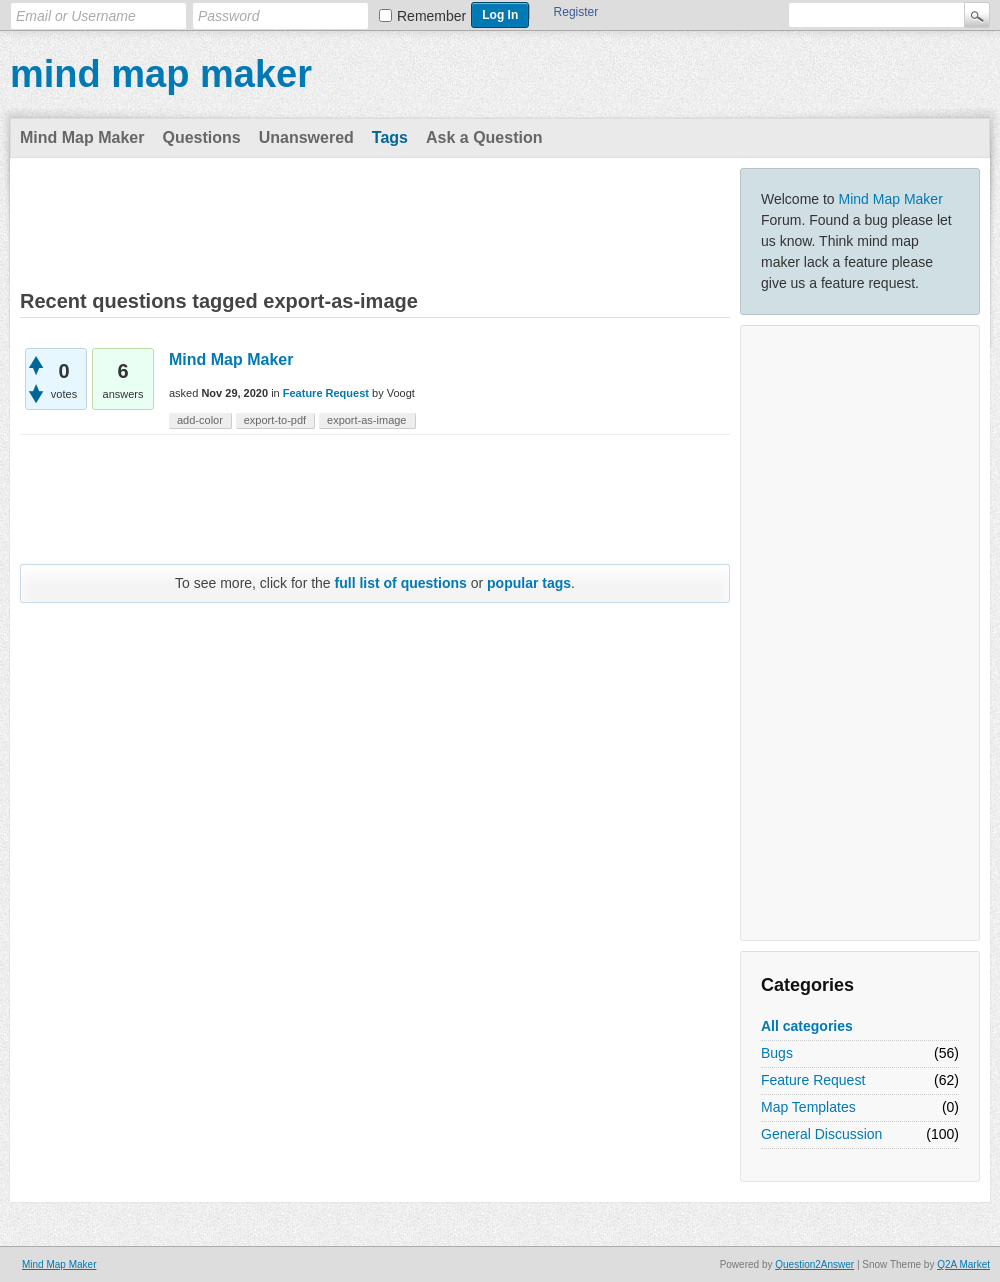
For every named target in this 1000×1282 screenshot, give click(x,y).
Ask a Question (484, 137)
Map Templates (808, 1107)
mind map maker (161, 74)
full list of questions (401, 583)
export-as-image (366, 420)
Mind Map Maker (82, 137)
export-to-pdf (275, 420)
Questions (201, 137)
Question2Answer (814, 1264)
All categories (807, 1026)
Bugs (777, 1053)
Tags (390, 137)
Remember (431, 16)
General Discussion (821, 1134)
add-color (200, 420)
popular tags (529, 583)
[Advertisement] (860, 633)
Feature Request (813, 1080)
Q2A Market (963, 1264)
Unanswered (306, 137)
